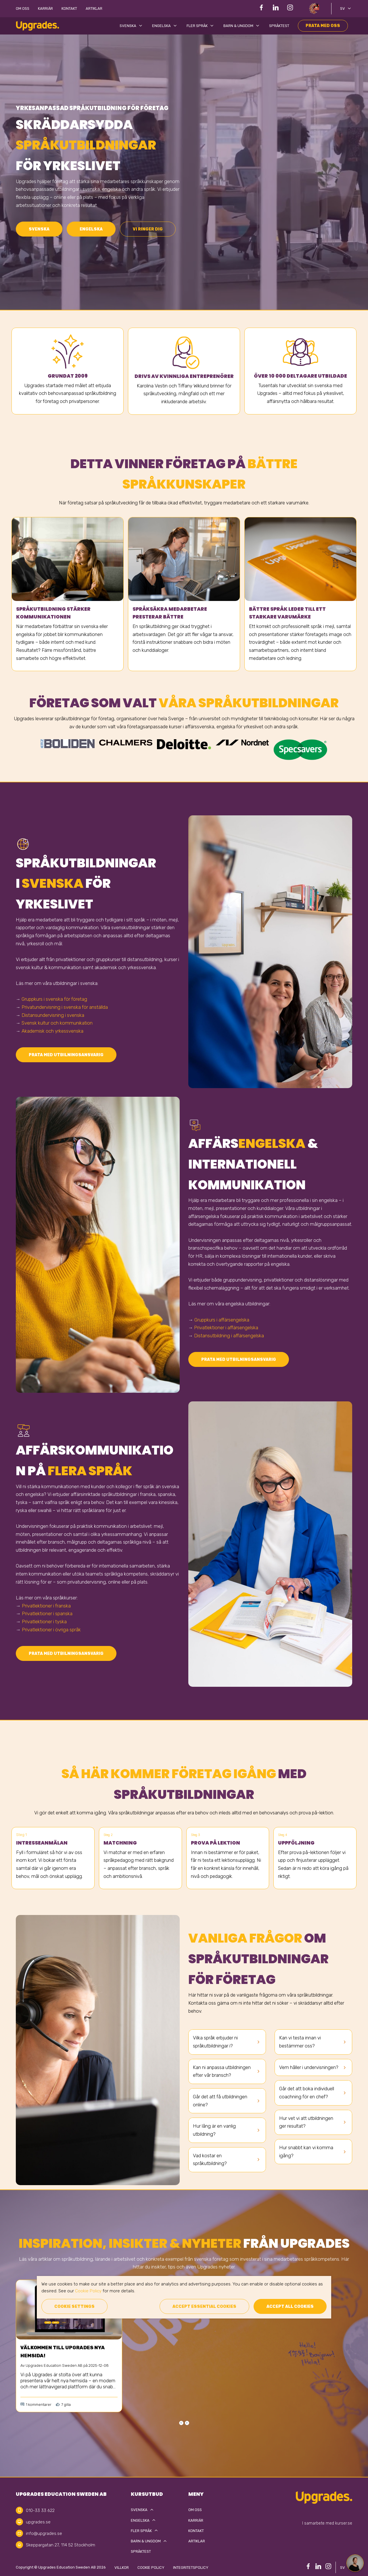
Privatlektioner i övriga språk (51, 1629)
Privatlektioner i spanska (47, 1613)
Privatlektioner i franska (46, 1606)
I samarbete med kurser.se (327, 2523)
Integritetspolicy (190, 2567)
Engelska (165, 26)
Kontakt (69, 8)
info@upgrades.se (44, 2533)
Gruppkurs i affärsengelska (221, 1320)
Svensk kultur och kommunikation (57, 1023)
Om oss (22, 8)
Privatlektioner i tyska (44, 1621)
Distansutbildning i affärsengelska (229, 1335)
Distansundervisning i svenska (53, 1015)
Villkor (121, 2567)
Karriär (45, 8)
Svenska (131, 26)
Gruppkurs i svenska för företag (54, 999)
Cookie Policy (88, 2290)
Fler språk (201, 26)
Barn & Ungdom (241, 26)
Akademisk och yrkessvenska (52, 1031)
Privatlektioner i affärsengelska (226, 1327)
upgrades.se (38, 2522)
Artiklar (94, 8)
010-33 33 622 (40, 2510)
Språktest (279, 26)
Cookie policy (150, 2567)
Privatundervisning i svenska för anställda (65, 1007)
